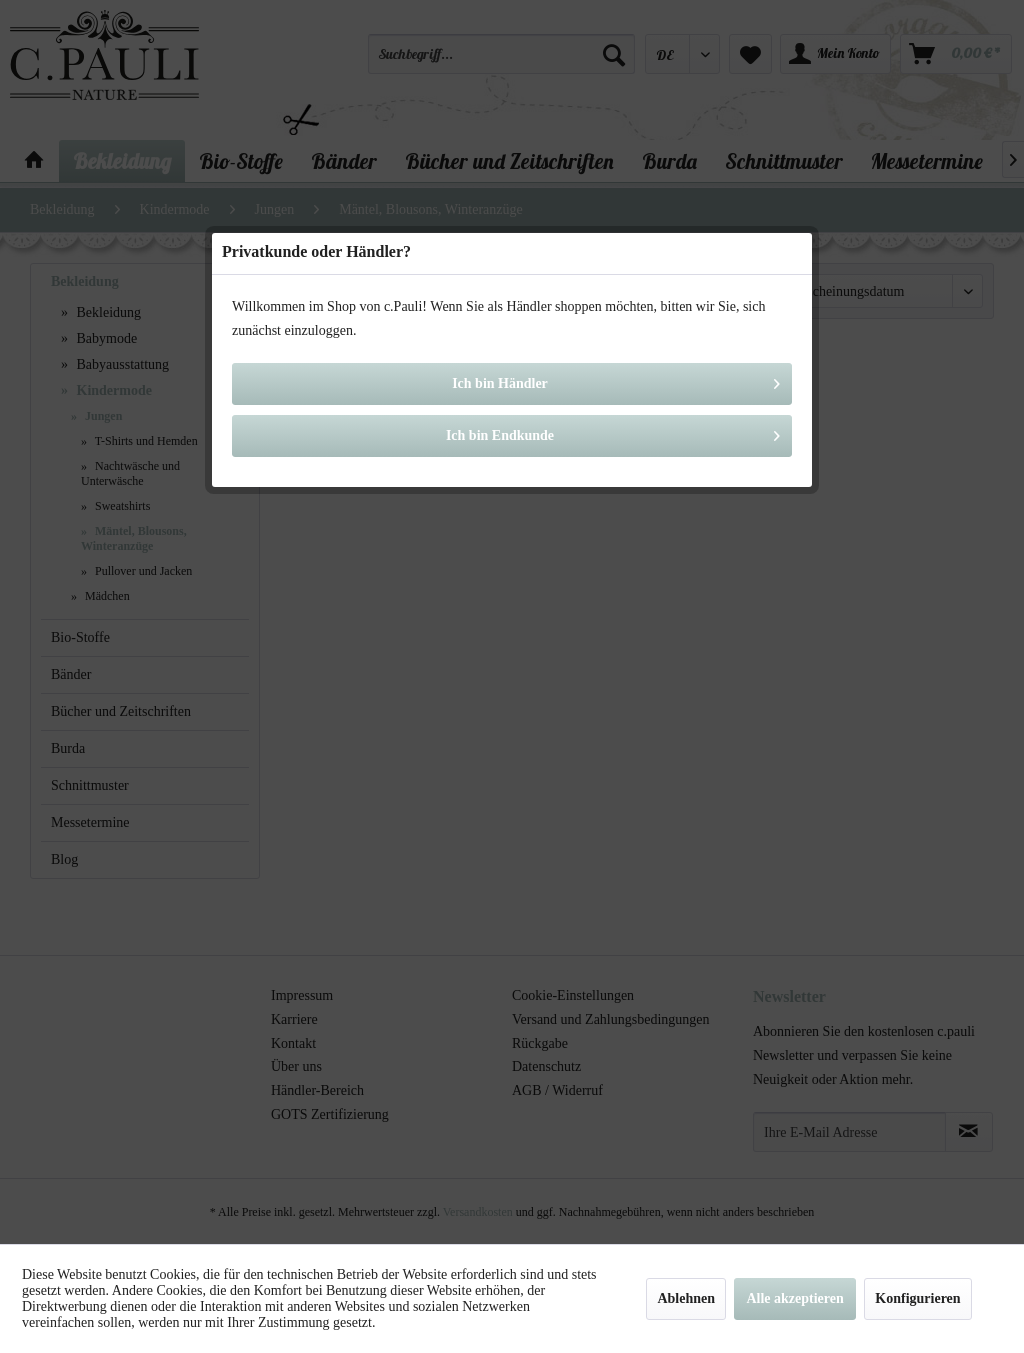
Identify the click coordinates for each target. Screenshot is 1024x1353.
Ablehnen (686, 1298)
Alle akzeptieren (794, 1298)
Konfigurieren (917, 1298)
